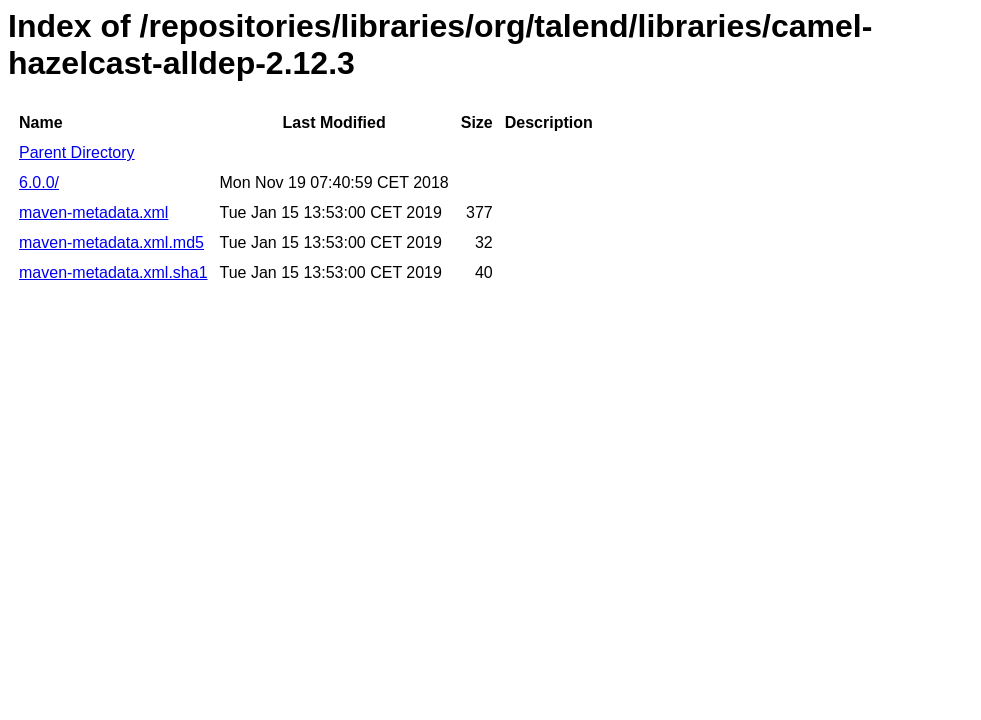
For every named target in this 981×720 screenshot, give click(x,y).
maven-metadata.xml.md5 (111, 242)
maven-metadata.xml (93, 212)
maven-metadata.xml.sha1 (113, 272)
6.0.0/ (39, 182)
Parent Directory (77, 152)
